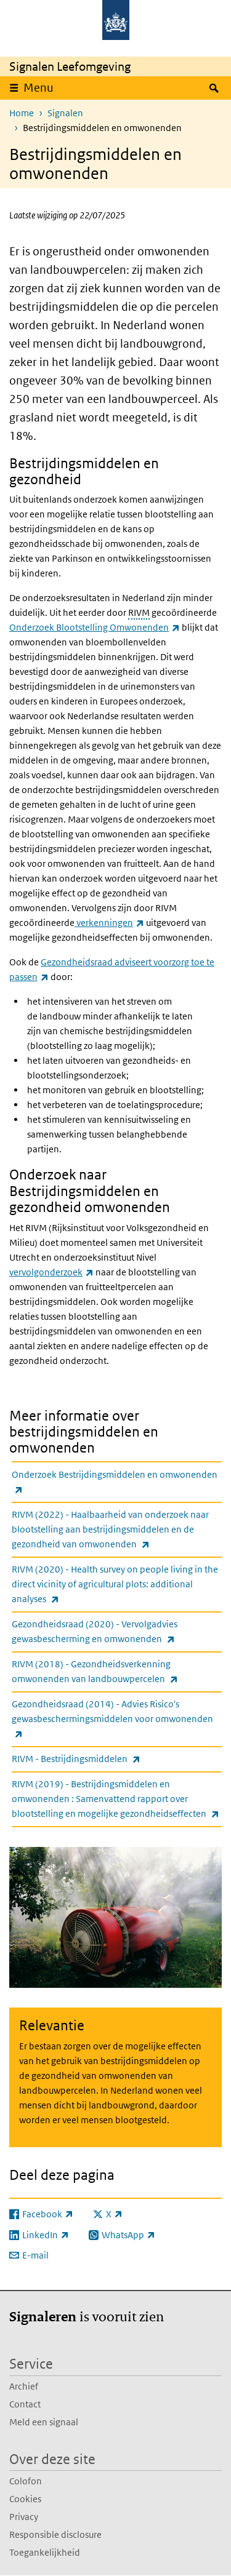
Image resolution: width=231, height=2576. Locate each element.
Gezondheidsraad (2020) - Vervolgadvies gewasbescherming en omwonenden (117, 1632)
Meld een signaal (43, 2422)
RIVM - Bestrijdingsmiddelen (103, 1758)
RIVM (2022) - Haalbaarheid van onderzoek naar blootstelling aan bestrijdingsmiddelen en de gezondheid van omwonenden (110, 1530)
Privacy (23, 2516)
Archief (23, 2386)
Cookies (25, 2499)
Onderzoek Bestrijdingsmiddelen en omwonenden (114, 1483)
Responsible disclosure (55, 2534)
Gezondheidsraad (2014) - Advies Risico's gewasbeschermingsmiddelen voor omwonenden (112, 1719)
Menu (38, 88)
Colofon (25, 2481)
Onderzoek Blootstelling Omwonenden (94, 627)
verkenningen (109, 922)
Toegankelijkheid (44, 2552)
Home (21, 113)
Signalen (65, 113)
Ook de (25, 962)
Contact (25, 2404)
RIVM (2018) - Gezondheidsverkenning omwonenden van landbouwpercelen (117, 1672)
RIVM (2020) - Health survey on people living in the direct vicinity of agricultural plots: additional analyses (115, 1584)
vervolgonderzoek (51, 1272)
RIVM (139, 612)
